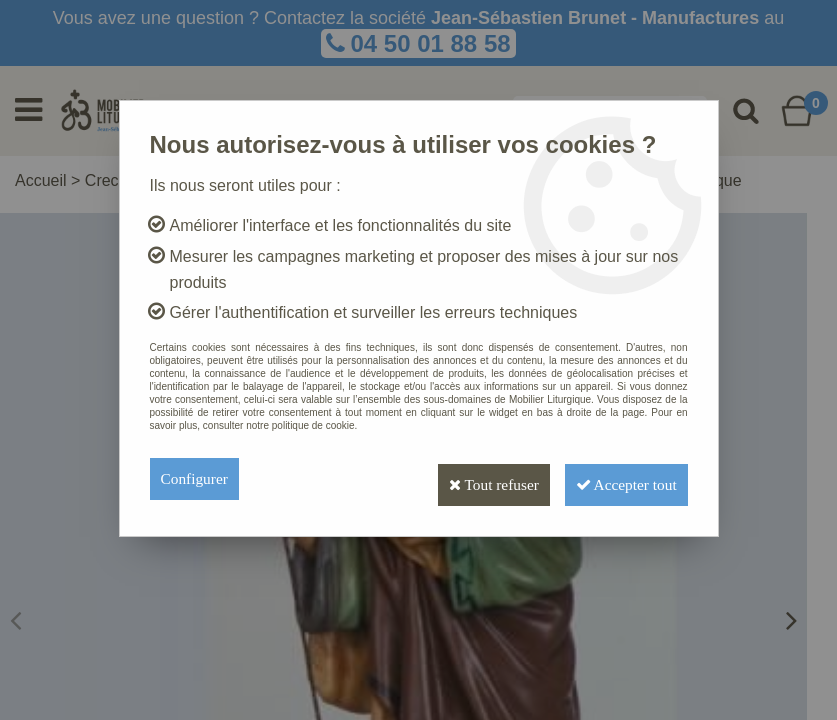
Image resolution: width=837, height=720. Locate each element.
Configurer (196, 478)
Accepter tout (619, 478)
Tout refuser (472, 478)
